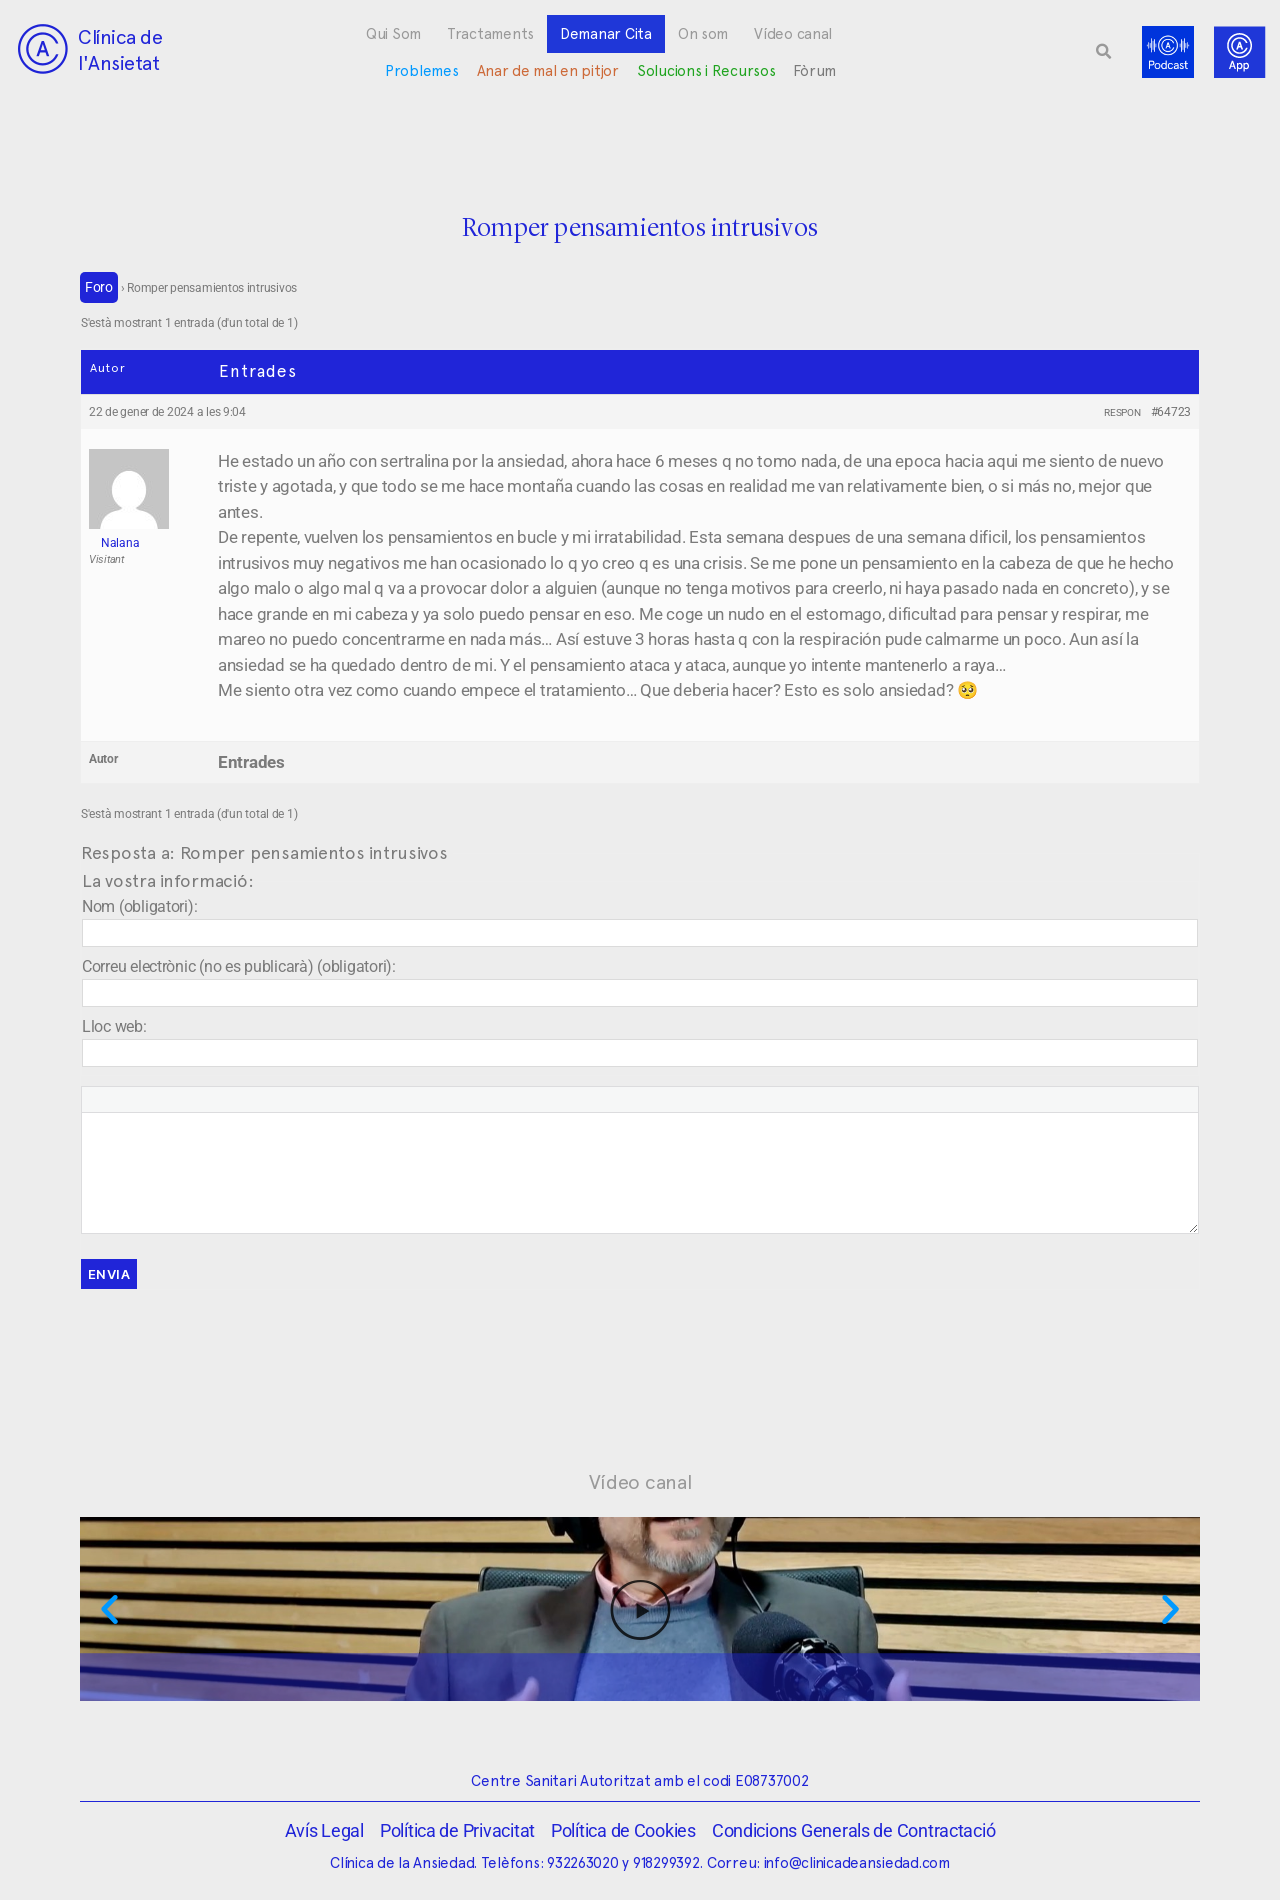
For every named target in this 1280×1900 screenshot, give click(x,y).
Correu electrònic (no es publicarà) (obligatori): (239, 966)
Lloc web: (114, 1026)
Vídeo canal (793, 34)
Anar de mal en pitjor (548, 71)
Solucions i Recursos (706, 71)
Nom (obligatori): (139, 906)
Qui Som (393, 34)
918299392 (666, 1863)
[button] (1104, 52)
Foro (99, 287)
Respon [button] (1122, 412)
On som (703, 34)
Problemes (422, 71)
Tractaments (490, 34)
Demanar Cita (606, 34)
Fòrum (814, 71)
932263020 (583, 1863)
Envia (109, 1274)
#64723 (1171, 412)
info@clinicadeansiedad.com (857, 1863)
